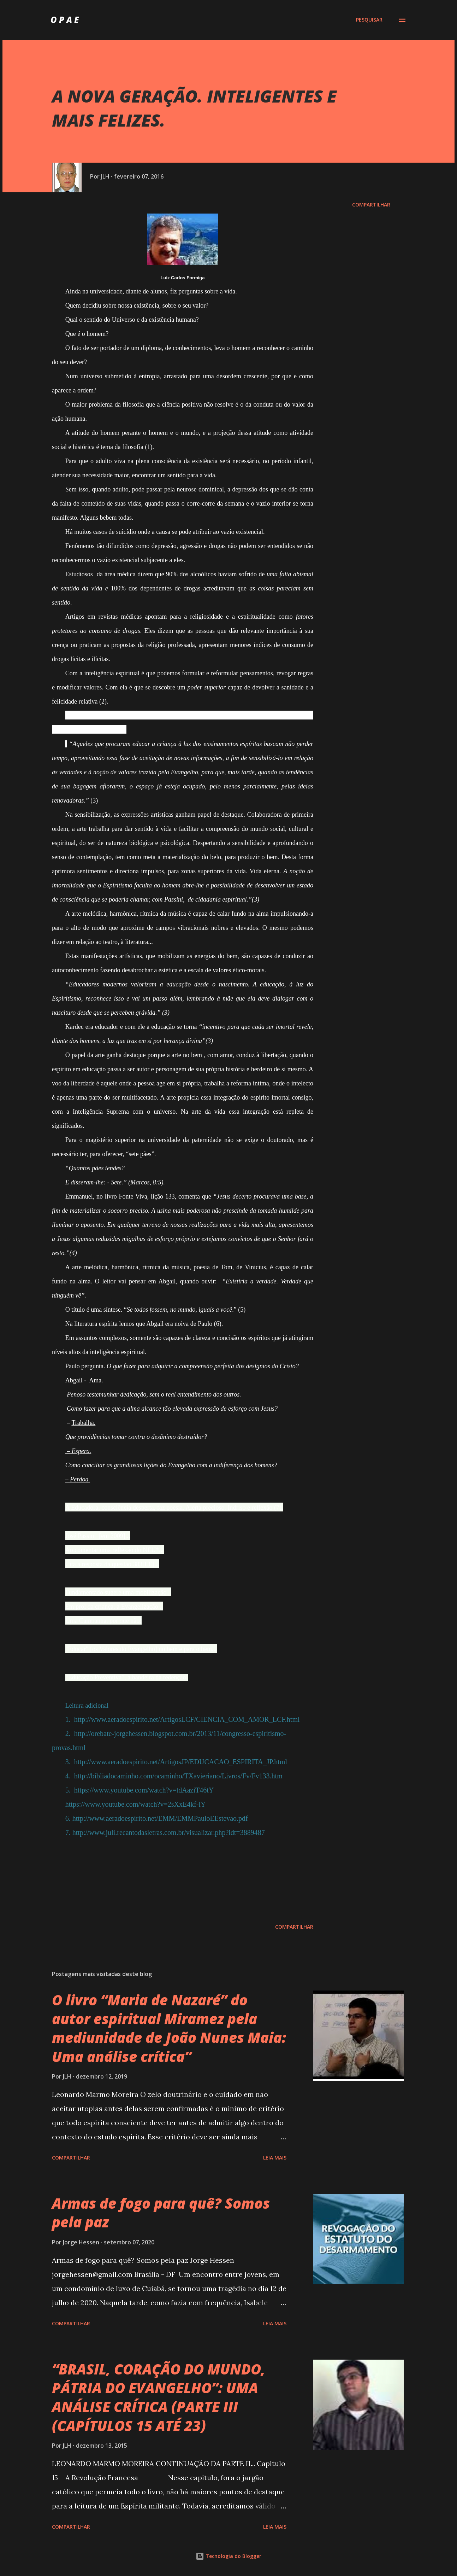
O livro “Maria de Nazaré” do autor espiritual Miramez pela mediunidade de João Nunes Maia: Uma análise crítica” (169, 2028)
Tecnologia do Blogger (228, 2556)
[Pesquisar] (369, 20)
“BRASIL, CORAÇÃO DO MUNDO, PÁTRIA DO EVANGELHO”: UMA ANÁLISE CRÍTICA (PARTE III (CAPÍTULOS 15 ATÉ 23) (158, 2397)
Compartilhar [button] (371, 204)
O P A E (65, 19)
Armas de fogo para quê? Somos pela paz (161, 2212)
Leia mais (274, 2157)
